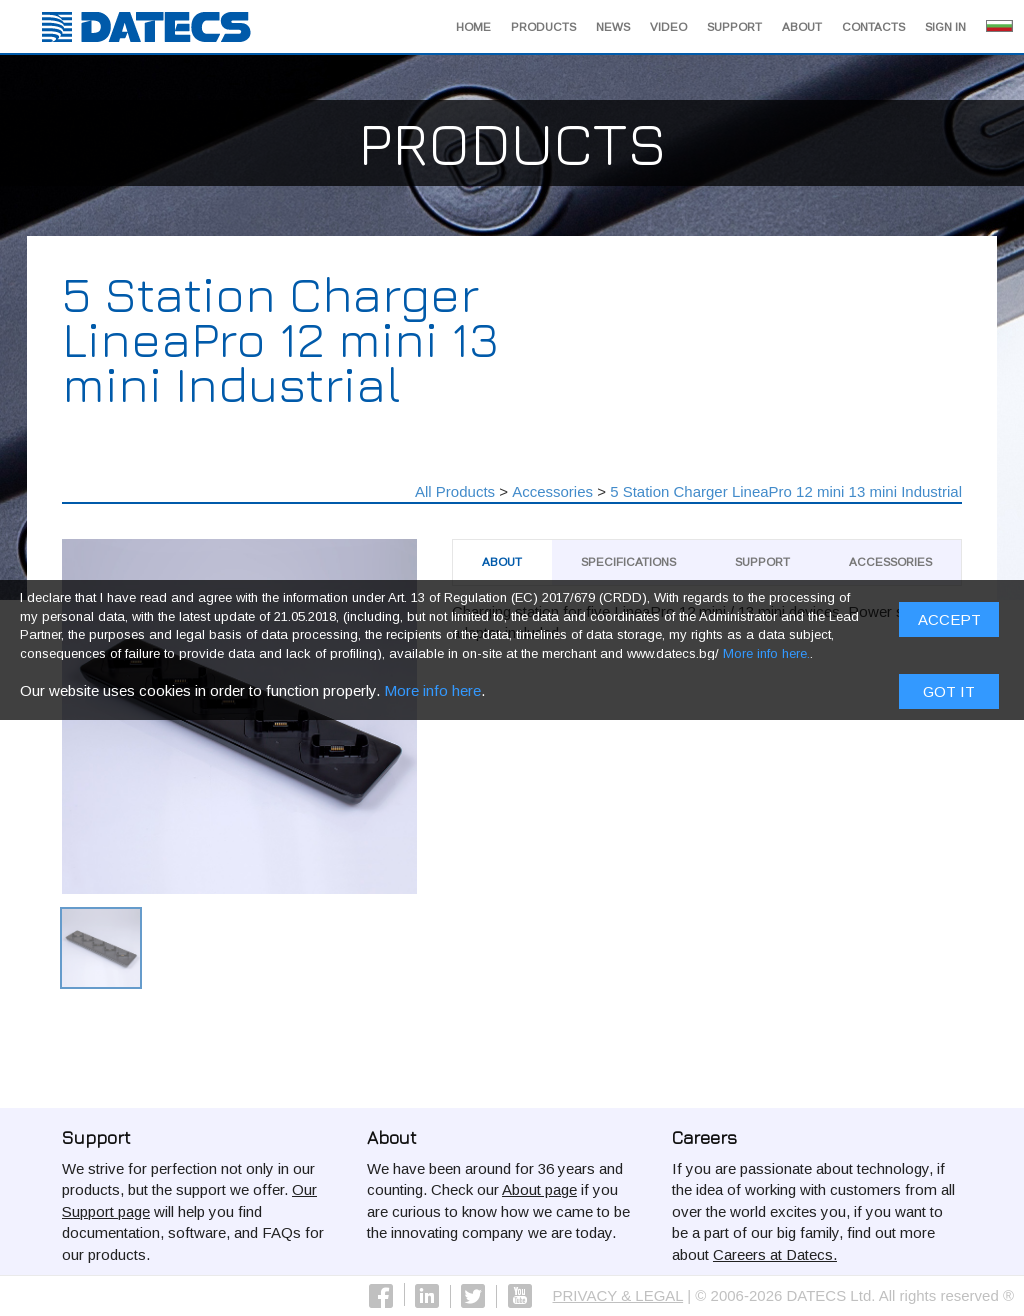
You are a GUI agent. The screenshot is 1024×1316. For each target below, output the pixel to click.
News (613, 27)
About (802, 27)
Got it (949, 696)
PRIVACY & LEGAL (618, 1295)
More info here (432, 695)
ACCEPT (949, 625)
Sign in (945, 27)
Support (734, 27)
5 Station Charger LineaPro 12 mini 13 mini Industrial (786, 491)
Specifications (628, 562)
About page (539, 1189)
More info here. (766, 659)
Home (473, 27)
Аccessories (552, 491)
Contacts (873, 27)
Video (668, 27)
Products (543, 27)
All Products (455, 491)
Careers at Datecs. (775, 1254)
